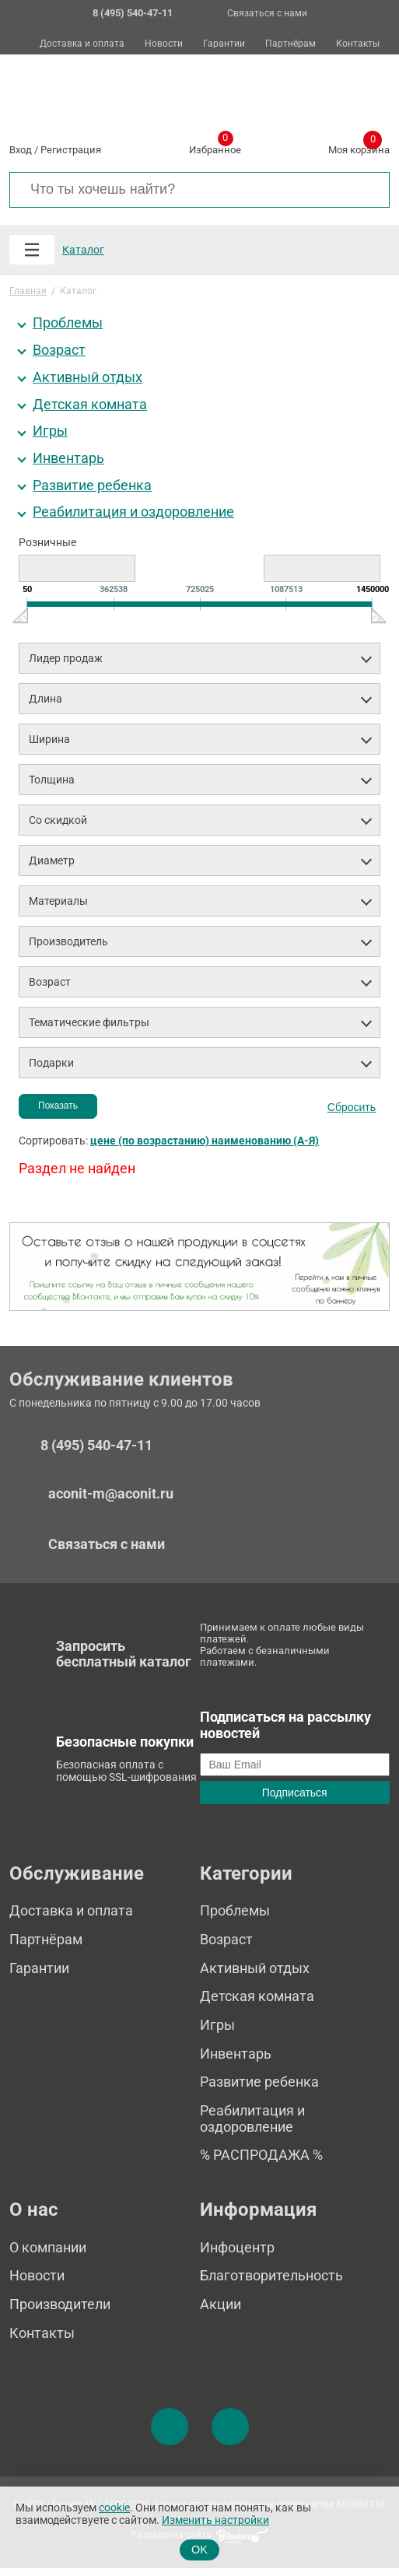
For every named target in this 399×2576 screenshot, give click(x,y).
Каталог (83, 250)
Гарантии (224, 44)
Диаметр (52, 860)
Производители (59, 2304)
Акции (220, 2304)
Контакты (358, 44)
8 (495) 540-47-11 (96, 1445)
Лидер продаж (66, 658)
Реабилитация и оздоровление (133, 512)
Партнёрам (290, 44)
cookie (114, 2508)
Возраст (59, 350)
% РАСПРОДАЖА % (261, 2155)
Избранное (215, 147)
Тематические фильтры (89, 1022)
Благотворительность (271, 2275)
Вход (20, 150)
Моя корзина (359, 147)
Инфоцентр (237, 2247)
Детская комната (90, 404)
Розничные (47, 542)
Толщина (52, 779)
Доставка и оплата (82, 44)
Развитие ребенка (92, 485)
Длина (45, 698)
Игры (50, 431)
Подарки (51, 1063)
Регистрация (70, 150)
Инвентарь (68, 458)
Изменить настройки (215, 2520)
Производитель (68, 941)
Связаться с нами (267, 13)
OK (199, 2549)
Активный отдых (87, 377)
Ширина (49, 739)
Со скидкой (58, 820)
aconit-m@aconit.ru (110, 1493)
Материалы (58, 901)
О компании (47, 2247)
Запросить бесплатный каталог (123, 1654)
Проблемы (68, 323)
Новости (164, 44)
